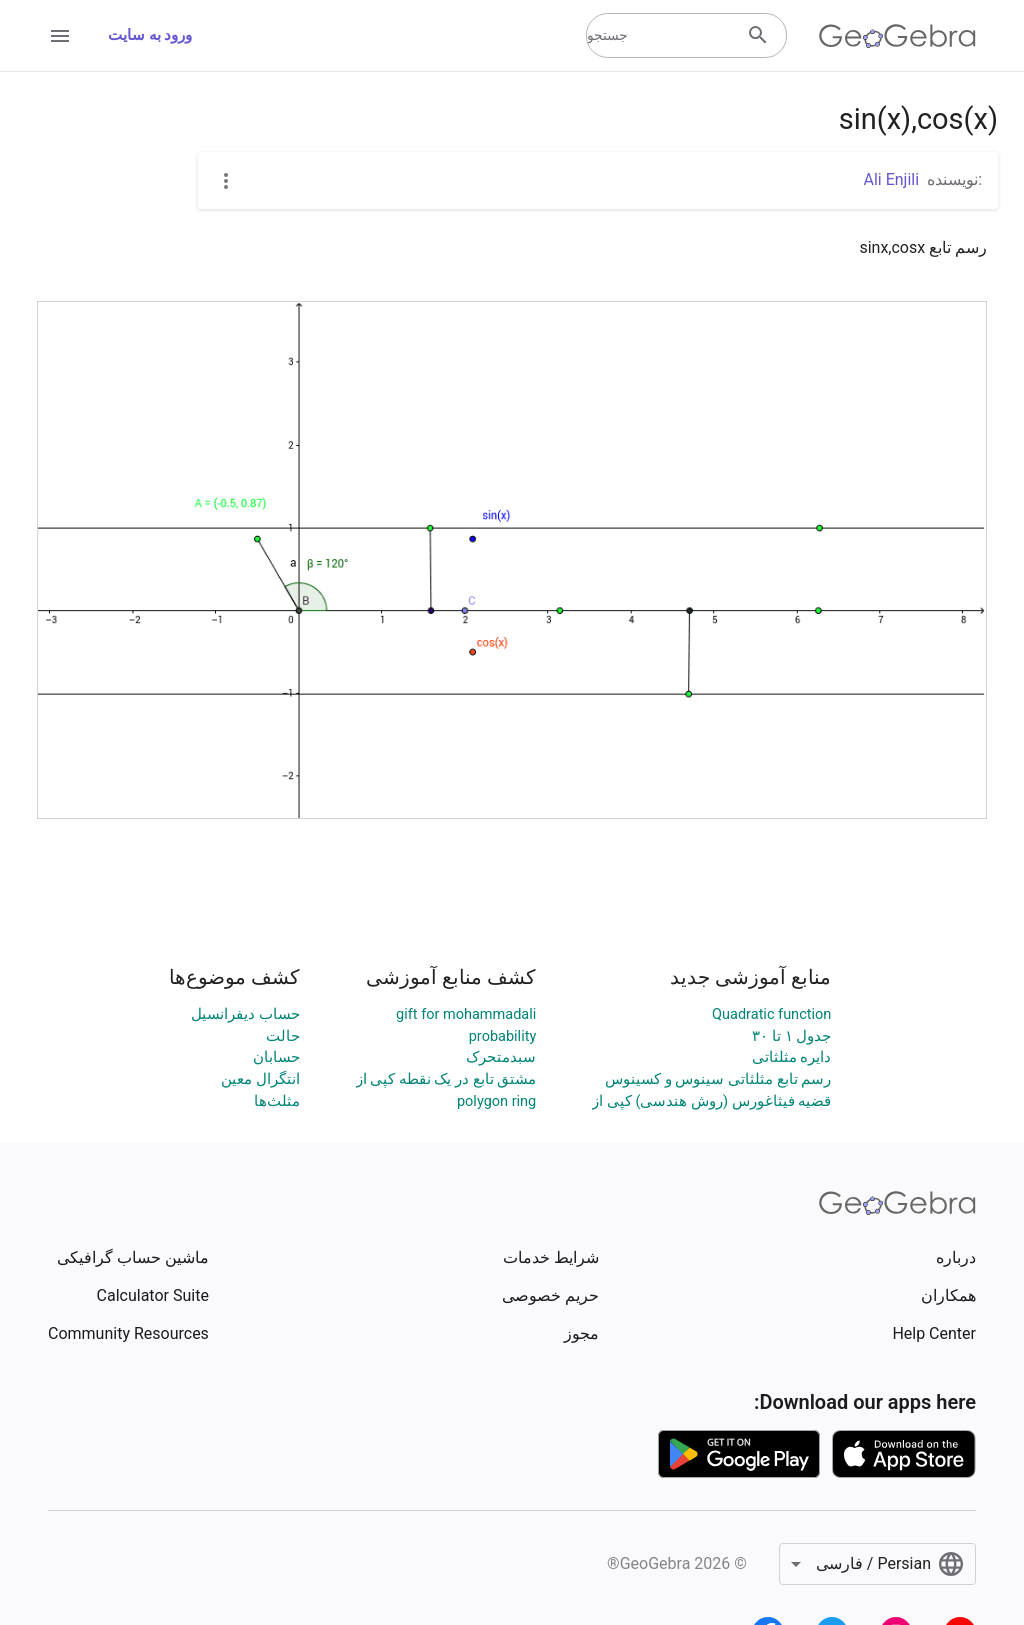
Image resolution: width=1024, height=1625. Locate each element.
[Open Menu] (60, 36)
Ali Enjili (892, 179)
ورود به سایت (150, 35)
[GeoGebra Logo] (897, 36)
